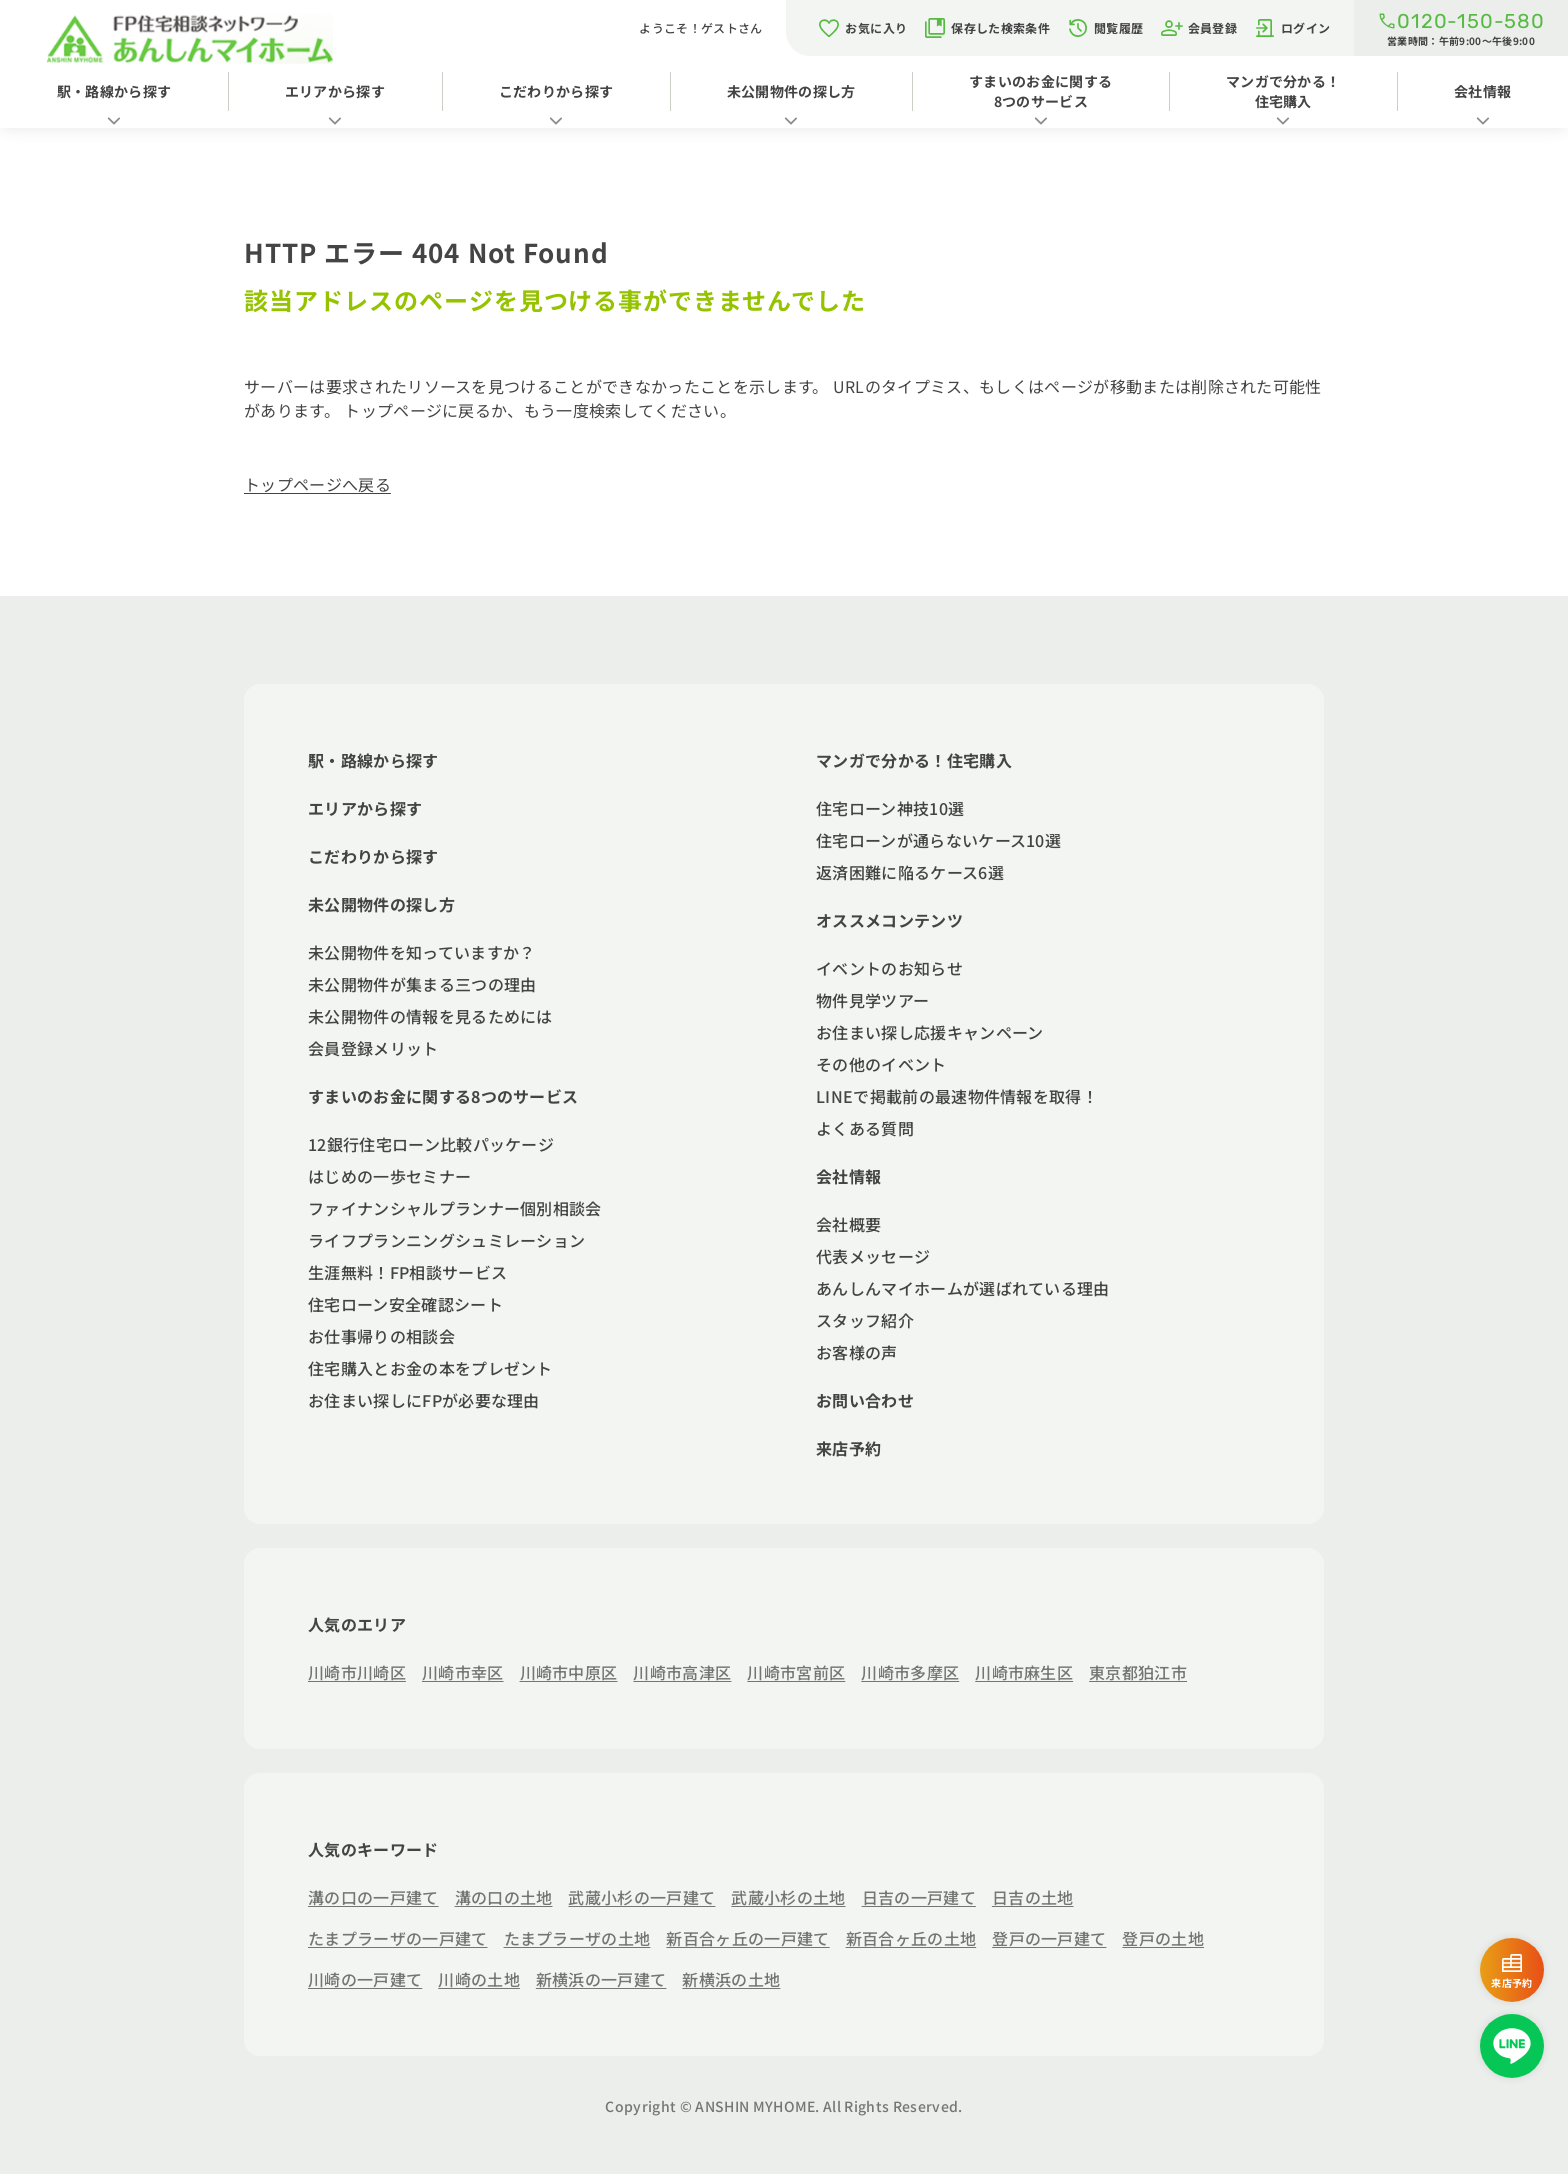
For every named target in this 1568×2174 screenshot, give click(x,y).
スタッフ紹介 (865, 1320)
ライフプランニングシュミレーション (446, 1240)
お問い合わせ (865, 1400)
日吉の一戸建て (919, 1897)
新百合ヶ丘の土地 (911, 1938)
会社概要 (848, 1224)
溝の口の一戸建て (373, 1897)
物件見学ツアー (872, 1000)
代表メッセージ (873, 1256)
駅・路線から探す (114, 91)
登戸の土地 (1163, 1938)
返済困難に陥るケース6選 (910, 872)
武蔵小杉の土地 (788, 1897)
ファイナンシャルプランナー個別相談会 (455, 1208)
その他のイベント (881, 1064)
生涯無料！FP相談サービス (407, 1272)
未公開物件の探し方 (791, 91)
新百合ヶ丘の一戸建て (747, 1938)
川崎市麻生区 (1024, 1672)
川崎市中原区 (569, 1672)
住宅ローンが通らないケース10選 (938, 840)
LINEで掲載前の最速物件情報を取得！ (957, 1096)
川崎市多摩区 (910, 1672)
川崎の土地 (479, 1979)
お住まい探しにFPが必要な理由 (424, 1400)
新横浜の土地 (731, 1979)
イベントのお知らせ (889, 968)
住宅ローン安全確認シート (405, 1304)
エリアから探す (335, 91)
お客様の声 (857, 1352)
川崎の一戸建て (365, 1979)
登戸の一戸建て (1049, 1938)
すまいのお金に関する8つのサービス (1040, 91)
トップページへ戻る (317, 484)
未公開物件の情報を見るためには (430, 1016)
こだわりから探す (556, 91)
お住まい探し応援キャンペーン (929, 1032)
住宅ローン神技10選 (890, 808)
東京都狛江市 (1138, 1672)
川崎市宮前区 (796, 1672)
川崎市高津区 (682, 1672)
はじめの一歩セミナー (389, 1176)
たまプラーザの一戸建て (398, 1938)
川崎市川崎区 (357, 1672)
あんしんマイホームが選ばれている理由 (963, 1288)
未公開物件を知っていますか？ (421, 952)
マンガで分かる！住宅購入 (1283, 91)
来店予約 (848, 1448)
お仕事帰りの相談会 (381, 1336)
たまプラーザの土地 (577, 1938)
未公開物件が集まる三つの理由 (422, 984)
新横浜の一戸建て (601, 1979)
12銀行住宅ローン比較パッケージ (431, 1144)
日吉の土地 (1033, 1897)
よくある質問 (865, 1128)
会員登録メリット (373, 1048)
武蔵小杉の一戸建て (641, 1897)
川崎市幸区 (463, 1672)
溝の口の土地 (504, 1897)
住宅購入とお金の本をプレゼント (430, 1368)
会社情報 (848, 1176)
